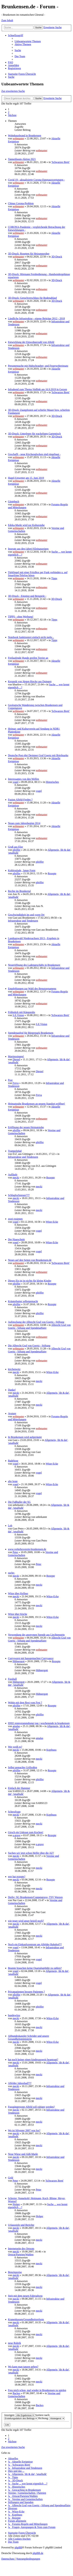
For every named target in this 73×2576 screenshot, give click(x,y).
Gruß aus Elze (15, 846)
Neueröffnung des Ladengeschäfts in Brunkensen (34, 965)
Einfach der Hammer (19, 1788)
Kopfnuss (51, 1749)
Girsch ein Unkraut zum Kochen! (25, 1832)
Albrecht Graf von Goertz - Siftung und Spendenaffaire (39, 1326)
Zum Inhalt (7, 20)
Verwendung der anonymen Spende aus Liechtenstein (36, 1634)
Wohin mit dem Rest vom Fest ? (25, 1702)
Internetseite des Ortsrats (21, 2248)
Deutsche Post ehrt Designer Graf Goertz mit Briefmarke (38, 755)
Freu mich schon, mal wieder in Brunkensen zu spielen (37, 2390)
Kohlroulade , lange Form (21, 870)
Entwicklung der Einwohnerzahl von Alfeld (31, 342)
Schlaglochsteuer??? (19, 1195)
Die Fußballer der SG (19, 1502)
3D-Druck (56, 256)
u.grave (17, 1835)
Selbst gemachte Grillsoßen (22, 1767)
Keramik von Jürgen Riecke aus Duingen (29, 681)
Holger (16, 2204)
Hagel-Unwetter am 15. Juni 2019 (26, 477)
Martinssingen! (16, 1056)
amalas (16, 1726)
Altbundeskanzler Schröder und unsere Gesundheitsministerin (28, 2037)
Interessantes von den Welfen (23, 779)
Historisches (52, 782)
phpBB (18, 2547)
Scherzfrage (14, 1811)
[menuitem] (28, 41)
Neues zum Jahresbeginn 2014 (24, 823)
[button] (12, 115)
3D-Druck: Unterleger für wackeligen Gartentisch (34, 433)
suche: (11, 1572)
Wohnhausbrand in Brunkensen (24, 135)
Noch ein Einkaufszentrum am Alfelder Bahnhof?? (35, 1944)
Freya (16, 1083)
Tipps (54, 578)
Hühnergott (19, 1661)
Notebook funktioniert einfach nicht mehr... (31, 637)
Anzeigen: (19, 2415)
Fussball (12, 1679)
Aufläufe (12, 1174)
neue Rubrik (14, 2343)
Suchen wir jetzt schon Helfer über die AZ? (31, 1853)
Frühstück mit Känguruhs (21, 1012)
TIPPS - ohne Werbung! (20, 616)
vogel (16, 782)
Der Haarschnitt (16, 1239)
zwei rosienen (15, 1218)
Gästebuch (13, 501)
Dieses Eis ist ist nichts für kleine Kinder (29, 1280)
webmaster (18, 138)
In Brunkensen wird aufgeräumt (25, 1437)
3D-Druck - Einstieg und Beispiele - (27, 596)
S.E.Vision (18, 1015)
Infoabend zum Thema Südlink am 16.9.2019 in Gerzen (37, 389)
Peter (15, 1552)
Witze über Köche (17, 1614)
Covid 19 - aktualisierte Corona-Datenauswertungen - (36, 179)
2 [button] (8, 112)
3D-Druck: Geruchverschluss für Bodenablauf (32, 297)
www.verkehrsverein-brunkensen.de (27, 1549)
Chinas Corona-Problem (21, 203)
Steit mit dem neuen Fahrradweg (25, 2295)
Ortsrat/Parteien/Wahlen (20, 2254)
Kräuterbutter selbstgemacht (23, 1301)
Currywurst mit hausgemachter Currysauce (30, 1658)
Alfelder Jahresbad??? (19, 2083)
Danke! (12, 1389)
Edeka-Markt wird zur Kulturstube (26, 525)
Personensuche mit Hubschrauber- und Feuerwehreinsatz (38, 365)
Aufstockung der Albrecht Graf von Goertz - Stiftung (36, 1322)
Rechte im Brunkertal (19, 891)
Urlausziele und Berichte (21, 2224)
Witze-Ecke (52, 1221)
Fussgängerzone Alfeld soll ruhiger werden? (31, 2106)
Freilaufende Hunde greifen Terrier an (28, 657)
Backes (16, 2393)
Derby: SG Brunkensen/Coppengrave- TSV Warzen (35, 1897)
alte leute (13, 1481)
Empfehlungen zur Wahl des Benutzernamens (32, 988)
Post (10, 1080)
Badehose (13, 1460)
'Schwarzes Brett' (60, 162)
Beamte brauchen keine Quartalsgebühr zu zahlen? (35, 1968)
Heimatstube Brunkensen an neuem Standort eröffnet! (36, 1103)
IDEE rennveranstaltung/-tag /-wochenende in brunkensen (39, 1723)
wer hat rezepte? (16, 1876)
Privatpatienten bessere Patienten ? (26, 1991)
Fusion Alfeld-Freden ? (20, 799)
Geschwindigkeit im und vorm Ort (26, 914)
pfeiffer (17, 849)
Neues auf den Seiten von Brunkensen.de (29, 1260)
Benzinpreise (15, 2272)
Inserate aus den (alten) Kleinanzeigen (28, 548)
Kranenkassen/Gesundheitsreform (26, 2319)
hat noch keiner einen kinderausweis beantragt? (33, 2059)
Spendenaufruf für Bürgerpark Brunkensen (30, 1032)
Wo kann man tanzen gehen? (23, 2366)
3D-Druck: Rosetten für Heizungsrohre (28, 253)
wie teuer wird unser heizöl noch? (26, 1920)
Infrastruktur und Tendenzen (23, 920)
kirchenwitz (14, 1369)
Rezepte (52, 873)
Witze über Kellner (18, 1593)
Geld (10, 2177)
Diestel (16, 1059)
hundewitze (14, 2015)
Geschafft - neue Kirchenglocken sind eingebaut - (34, 454)
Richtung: (51, 2418)
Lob (10, 1525)
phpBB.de (38, 2553)
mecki (16, 1177)
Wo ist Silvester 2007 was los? (24, 2130)
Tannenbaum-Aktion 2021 (22, 159)
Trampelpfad (15, 1151)
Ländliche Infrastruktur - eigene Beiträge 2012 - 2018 (36, 318)
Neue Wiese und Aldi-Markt (23, 2154)
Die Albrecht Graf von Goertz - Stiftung (29, 1345)
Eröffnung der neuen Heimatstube (26, 1127)
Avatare (12, 1413)
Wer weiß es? (15, 1746)
